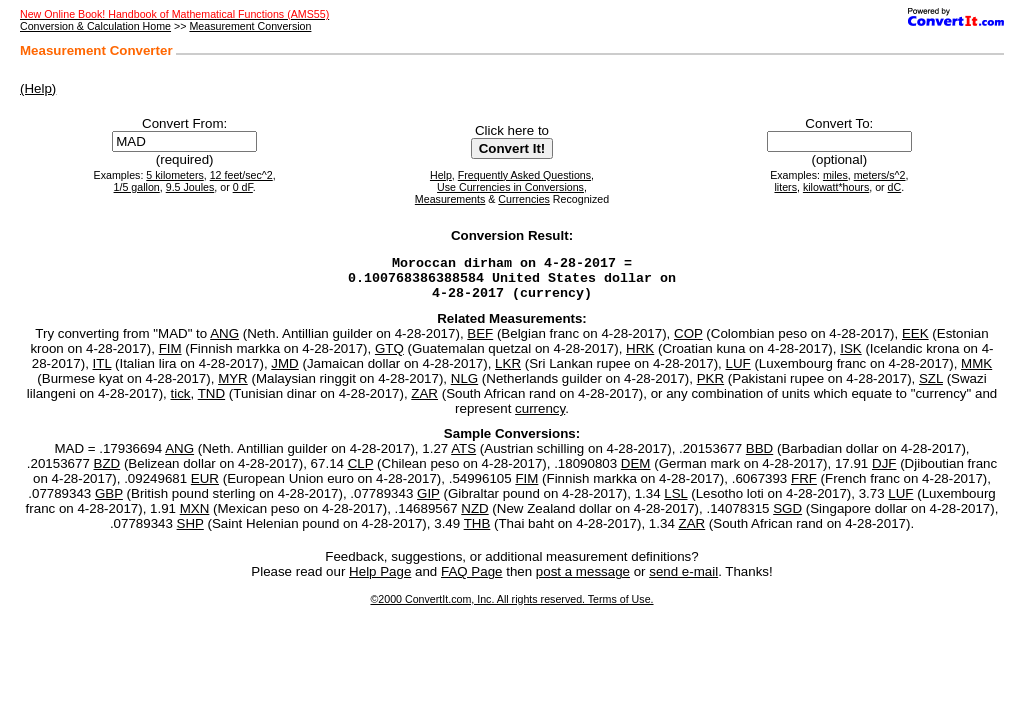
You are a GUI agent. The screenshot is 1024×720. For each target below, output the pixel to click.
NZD (474, 517)
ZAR (424, 402)
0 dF (243, 187)
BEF (480, 342)
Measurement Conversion (250, 26)
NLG (464, 387)
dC (895, 187)
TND (211, 402)
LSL (675, 502)
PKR (710, 387)
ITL (102, 372)
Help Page (380, 580)
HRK (640, 357)
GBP (109, 502)
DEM (636, 472)
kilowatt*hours (836, 187)
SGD (787, 517)
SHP (190, 532)
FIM (170, 357)
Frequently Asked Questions (524, 175)
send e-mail (683, 580)
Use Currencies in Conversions (510, 187)
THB (477, 532)
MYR (233, 387)
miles (835, 175)
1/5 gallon (137, 187)
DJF (884, 472)
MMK (976, 372)
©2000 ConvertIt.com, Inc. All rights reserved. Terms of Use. (511, 608)
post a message (583, 580)
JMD (284, 372)
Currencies (524, 199)
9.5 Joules (190, 187)
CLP (361, 472)
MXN (195, 517)
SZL (931, 387)
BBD (759, 457)
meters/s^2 (880, 175)
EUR (205, 487)
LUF (738, 372)
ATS (463, 457)
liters (785, 187)
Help (441, 175)
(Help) (38, 88)
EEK (915, 342)
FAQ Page (472, 580)
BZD (107, 472)
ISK (850, 357)
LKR (508, 372)
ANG (224, 342)
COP (688, 342)
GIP (428, 502)
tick (181, 402)
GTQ (389, 357)
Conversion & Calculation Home (95, 26)
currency (540, 417)
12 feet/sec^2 (241, 175)
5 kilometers (174, 175)
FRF (804, 487)
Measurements (450, 199)
